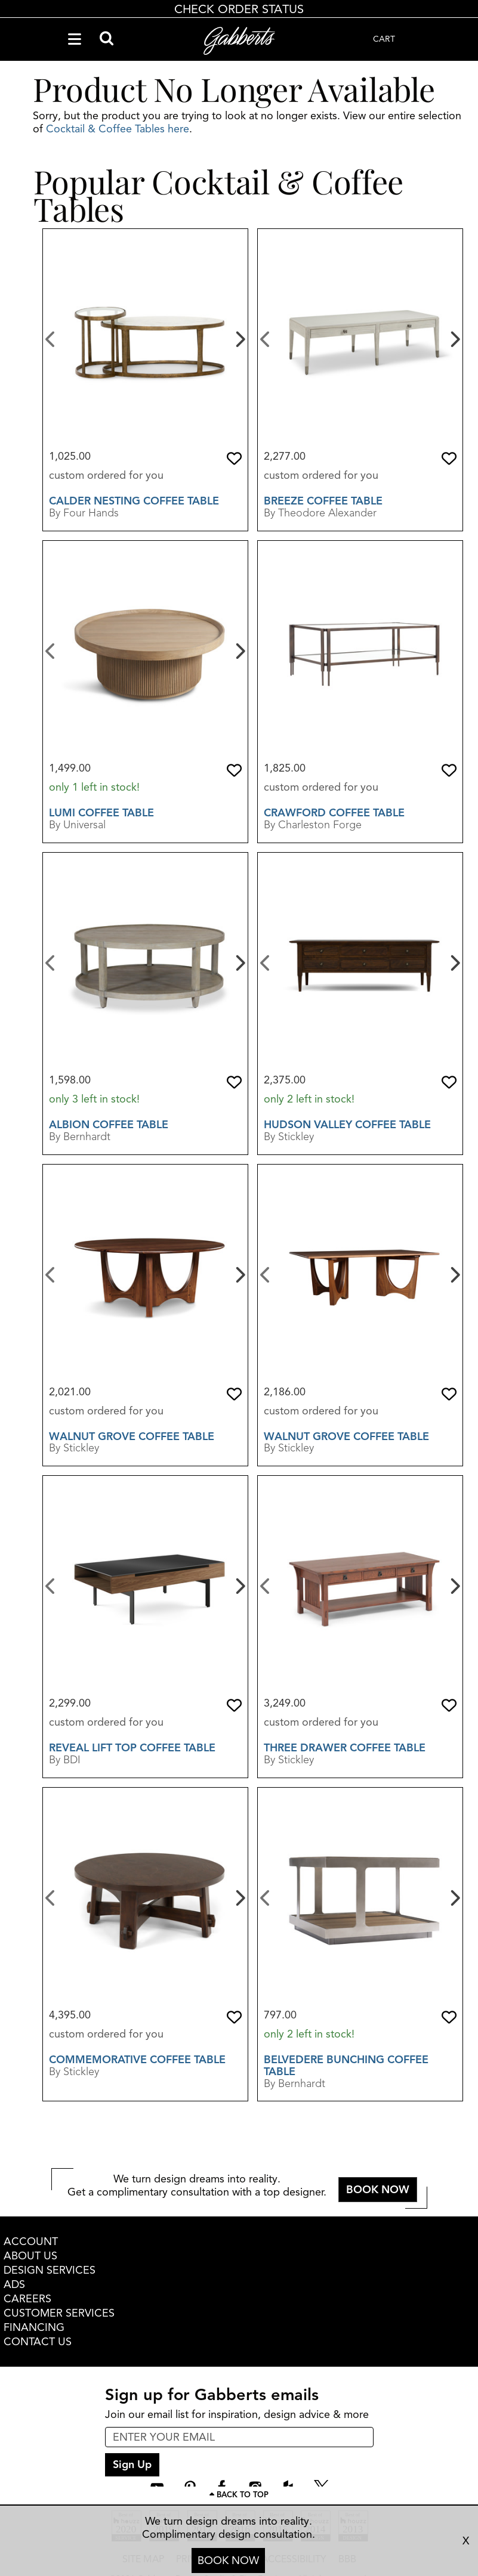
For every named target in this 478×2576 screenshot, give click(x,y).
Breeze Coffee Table (323, 500)
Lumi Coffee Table (101, 812)
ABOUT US (30, 2255)
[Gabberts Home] (239, 41)
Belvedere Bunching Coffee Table (346, 2065)
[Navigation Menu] (74, 39)
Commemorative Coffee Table (137, 2059)
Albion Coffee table (108, 1124)
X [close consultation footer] (465, 2540)
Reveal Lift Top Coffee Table (132, 1747)
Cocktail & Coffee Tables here (117, 128)
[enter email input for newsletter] (239, 2437)
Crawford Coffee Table (334, 812)
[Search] (106, 39)
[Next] (239, 338)
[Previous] (50, 338)
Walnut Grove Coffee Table (131, 1436)
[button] (234, 458)
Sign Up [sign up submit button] (132, 2464)
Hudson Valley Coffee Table (347, 1124)
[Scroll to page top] (239, 2495)
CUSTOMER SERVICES (59, 2313)
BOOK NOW (228, 2560)
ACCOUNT (31, 2241)
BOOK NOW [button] (377, 2189)
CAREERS (27, 2298)
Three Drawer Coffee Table (344, 1747)
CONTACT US (38, 2341)
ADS (14, 2284)
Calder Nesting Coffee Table (134, 500)
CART (384, 39)
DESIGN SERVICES (49, 2270)
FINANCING (34, 2327)
